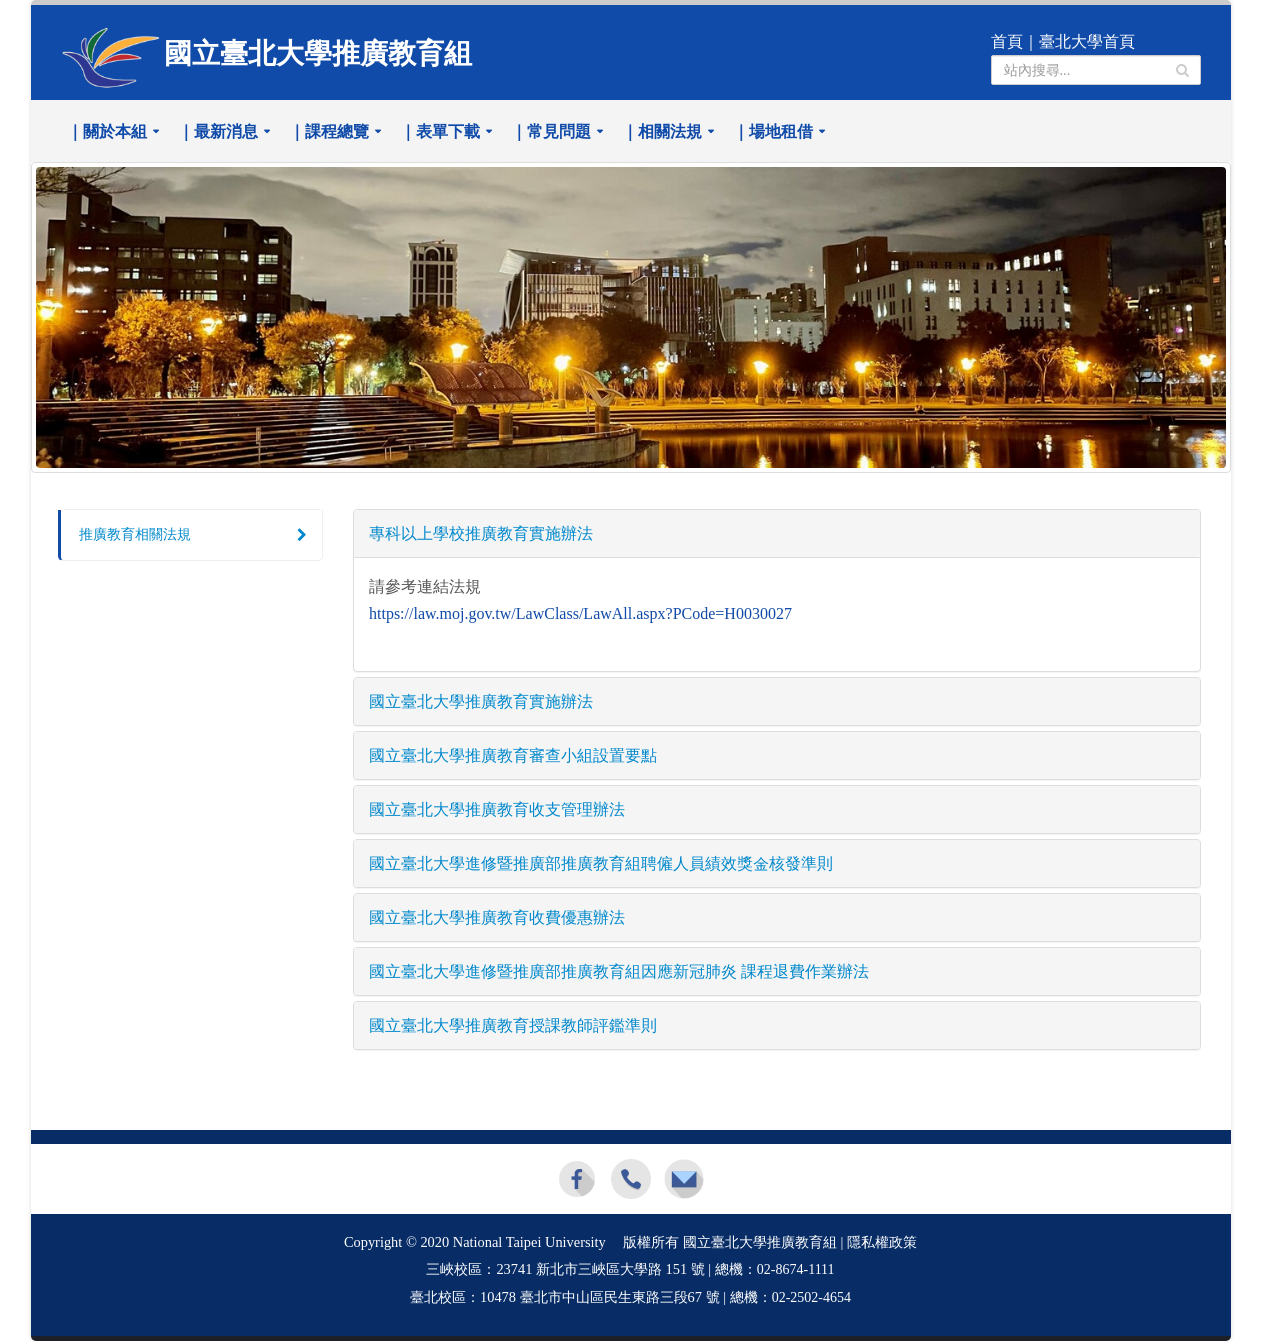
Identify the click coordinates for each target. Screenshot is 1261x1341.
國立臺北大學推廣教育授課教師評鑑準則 (513, 1025)
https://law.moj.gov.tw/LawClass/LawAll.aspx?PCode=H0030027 (580, 613)
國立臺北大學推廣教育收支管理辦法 (497, 809)
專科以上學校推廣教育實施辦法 (481, 533)
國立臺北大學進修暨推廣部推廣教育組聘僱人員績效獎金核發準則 (601, 863)
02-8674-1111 (796, 1269)
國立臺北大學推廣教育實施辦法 (481, 701)
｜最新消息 (218, 131)
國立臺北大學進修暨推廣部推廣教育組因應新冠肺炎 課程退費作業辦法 (619, 971)
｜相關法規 (662, 131)
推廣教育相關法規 (135, 534)
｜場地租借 (773, 131)
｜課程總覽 (329, 131)
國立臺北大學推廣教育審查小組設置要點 (513, 755)
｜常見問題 (551, 131)
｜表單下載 (440, 131)
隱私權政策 (882, 1242)
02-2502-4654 (811, 1297)
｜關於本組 (107, 131)
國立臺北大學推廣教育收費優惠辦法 (497, 917)
